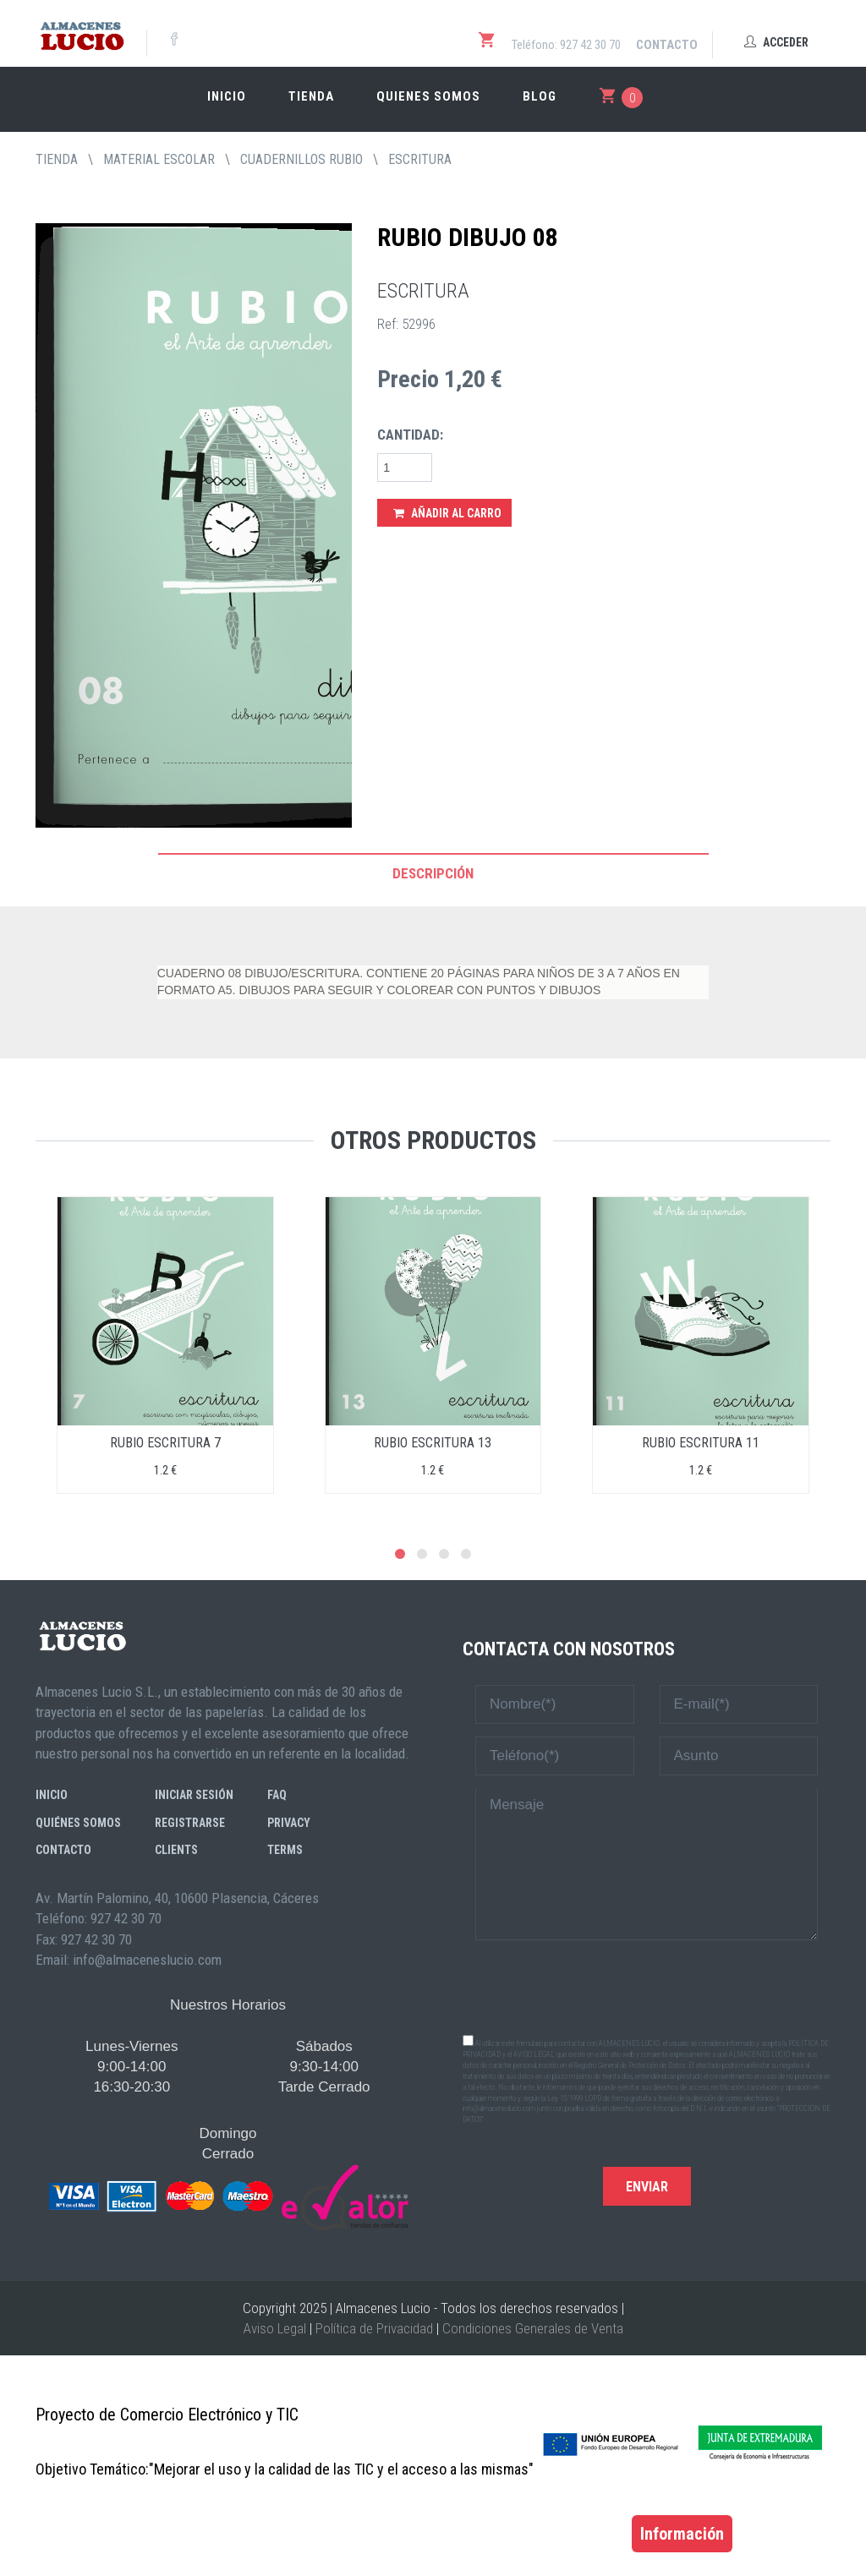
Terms (285, 1850)
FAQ (277, 1795)
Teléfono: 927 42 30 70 (566, 44)
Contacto (667, 44)
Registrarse (190, 1822)
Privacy (288, 1822)
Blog (539, 96)
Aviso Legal (275, 2328)
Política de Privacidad (374, 2328)
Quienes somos (428, 96)
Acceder (776, 42)
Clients (176, 1850)
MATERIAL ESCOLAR (159, 159)
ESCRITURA (420, 159)
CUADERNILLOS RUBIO (301, 159)
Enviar (647, 2187)
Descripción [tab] (433, 873)
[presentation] (647, 1986)
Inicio (226, 96)
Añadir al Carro (447, 513)
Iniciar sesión (194, 1795)
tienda (57, 159)
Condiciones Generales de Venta (532, 2328)
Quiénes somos (78, 1822)
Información (682, 2534)
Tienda (311, 96)
